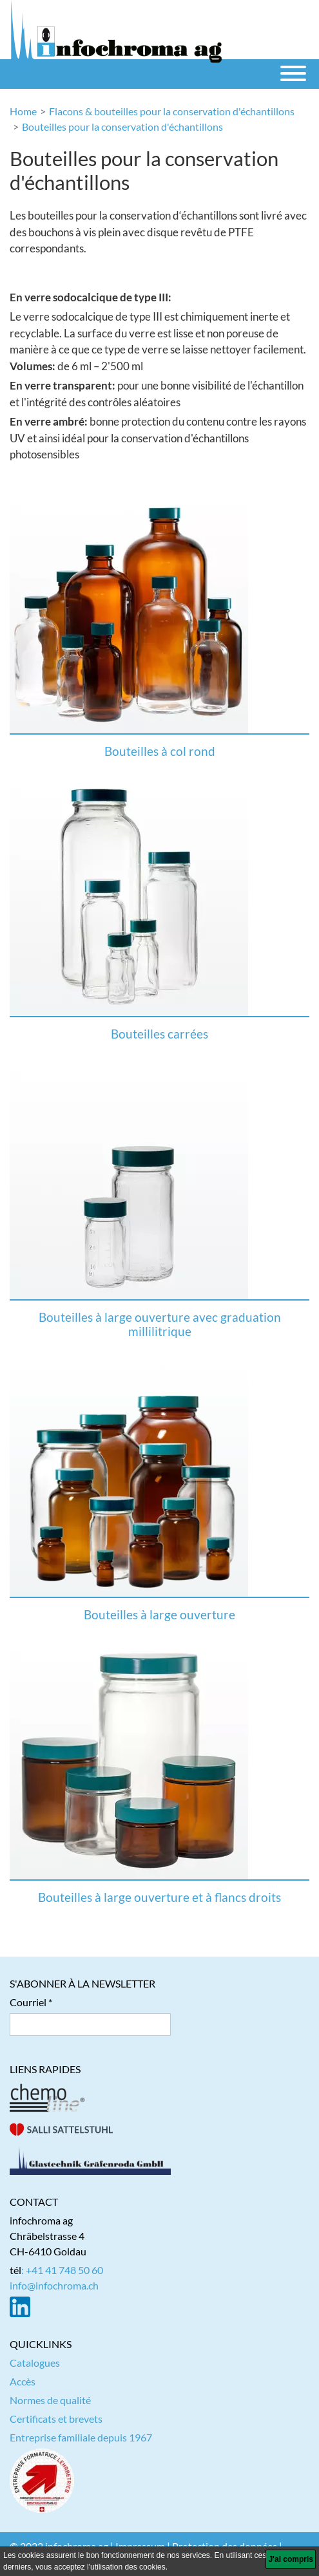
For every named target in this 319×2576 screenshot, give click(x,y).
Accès (22, 2381)
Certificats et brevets (56, 2418)
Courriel (28, 2002)
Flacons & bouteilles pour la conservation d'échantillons (172, 111)
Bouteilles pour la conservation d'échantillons (122, 126)
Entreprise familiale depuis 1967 (81, 2437)
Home (23, 111)
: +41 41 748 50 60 (62, 2270)
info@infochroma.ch (54, 2285)
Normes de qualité (50, 2400)
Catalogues (35, 2362)
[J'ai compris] (291, 2559)
